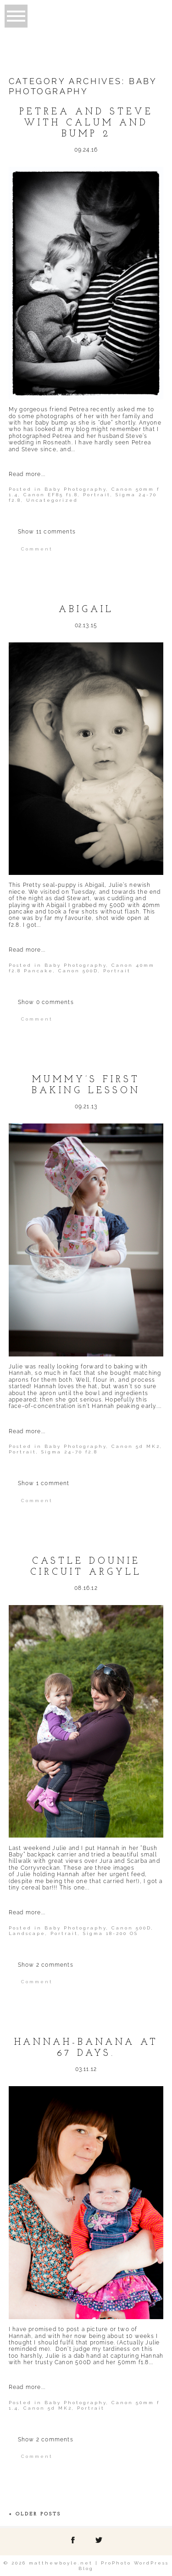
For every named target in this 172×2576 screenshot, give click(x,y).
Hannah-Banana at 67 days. (86, 2048)
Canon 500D (78, 970)
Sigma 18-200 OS (110, 1933)
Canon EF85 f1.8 (50, 494)
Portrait (97, 494)
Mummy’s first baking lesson (86, 1085)
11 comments (47, 531)
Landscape (27, 1933)
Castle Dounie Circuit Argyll (86, 1567)
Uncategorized (52, 500)
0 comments (46, 1002)
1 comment (44, 1483)
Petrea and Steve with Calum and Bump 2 (86, 123)
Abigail (86, 609)
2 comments (45, 1965)
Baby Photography (75, 489)
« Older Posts (35, 2514)
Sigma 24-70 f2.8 (69, 1451)
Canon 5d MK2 (135, 1446)
